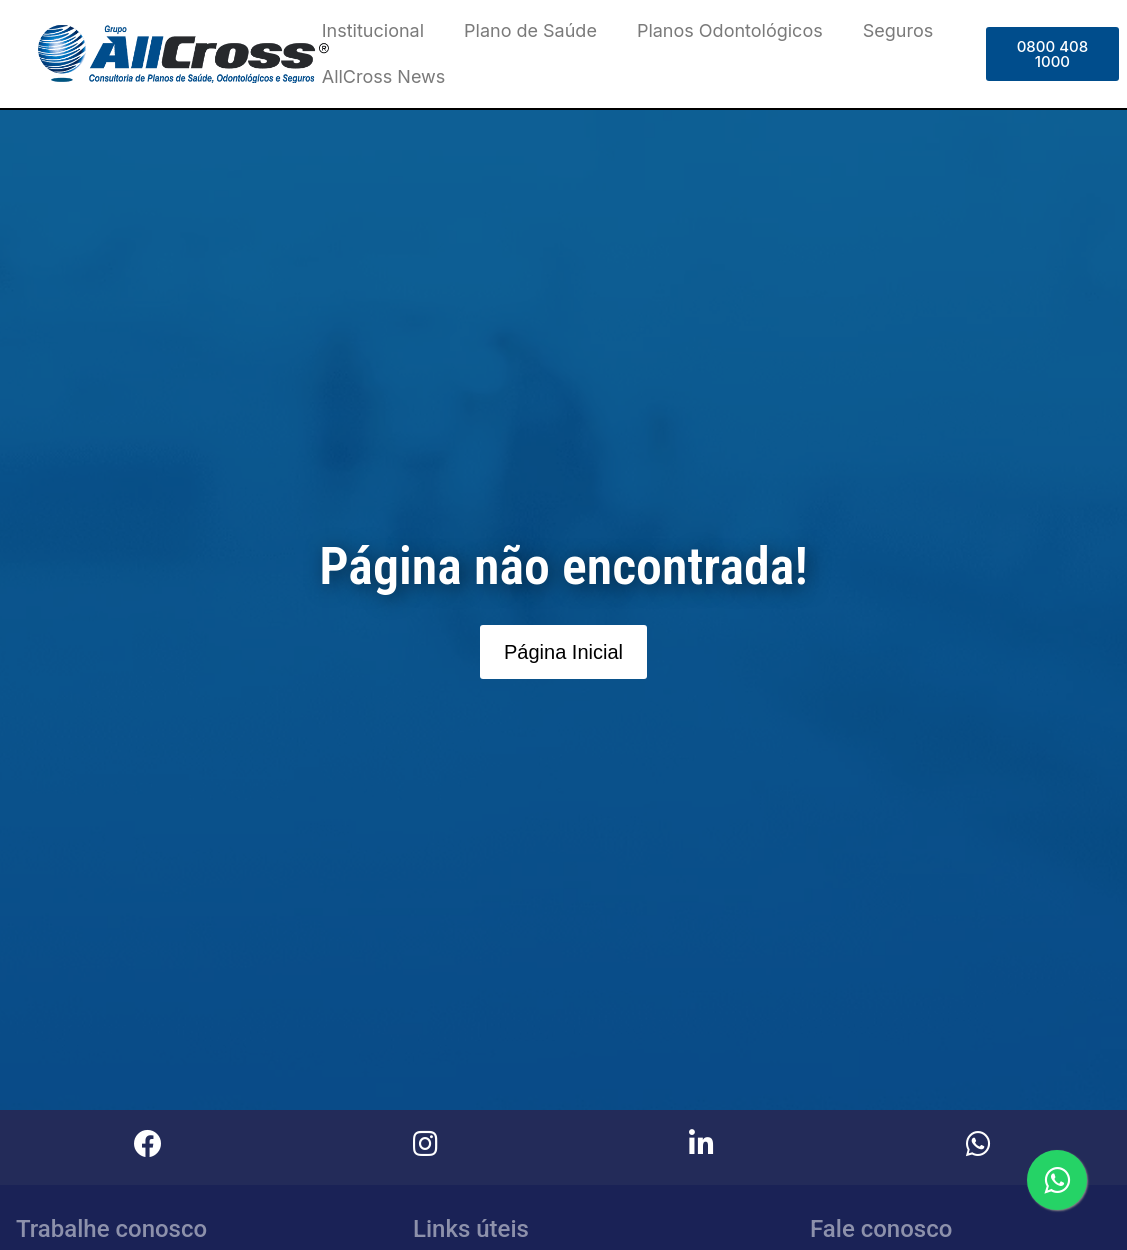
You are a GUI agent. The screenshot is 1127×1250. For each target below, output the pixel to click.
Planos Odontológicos (730, 30)
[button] (1052, 54)
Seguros (898, 30)
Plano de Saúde (530, 30)
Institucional (373, 30)
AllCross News (384, 76)
